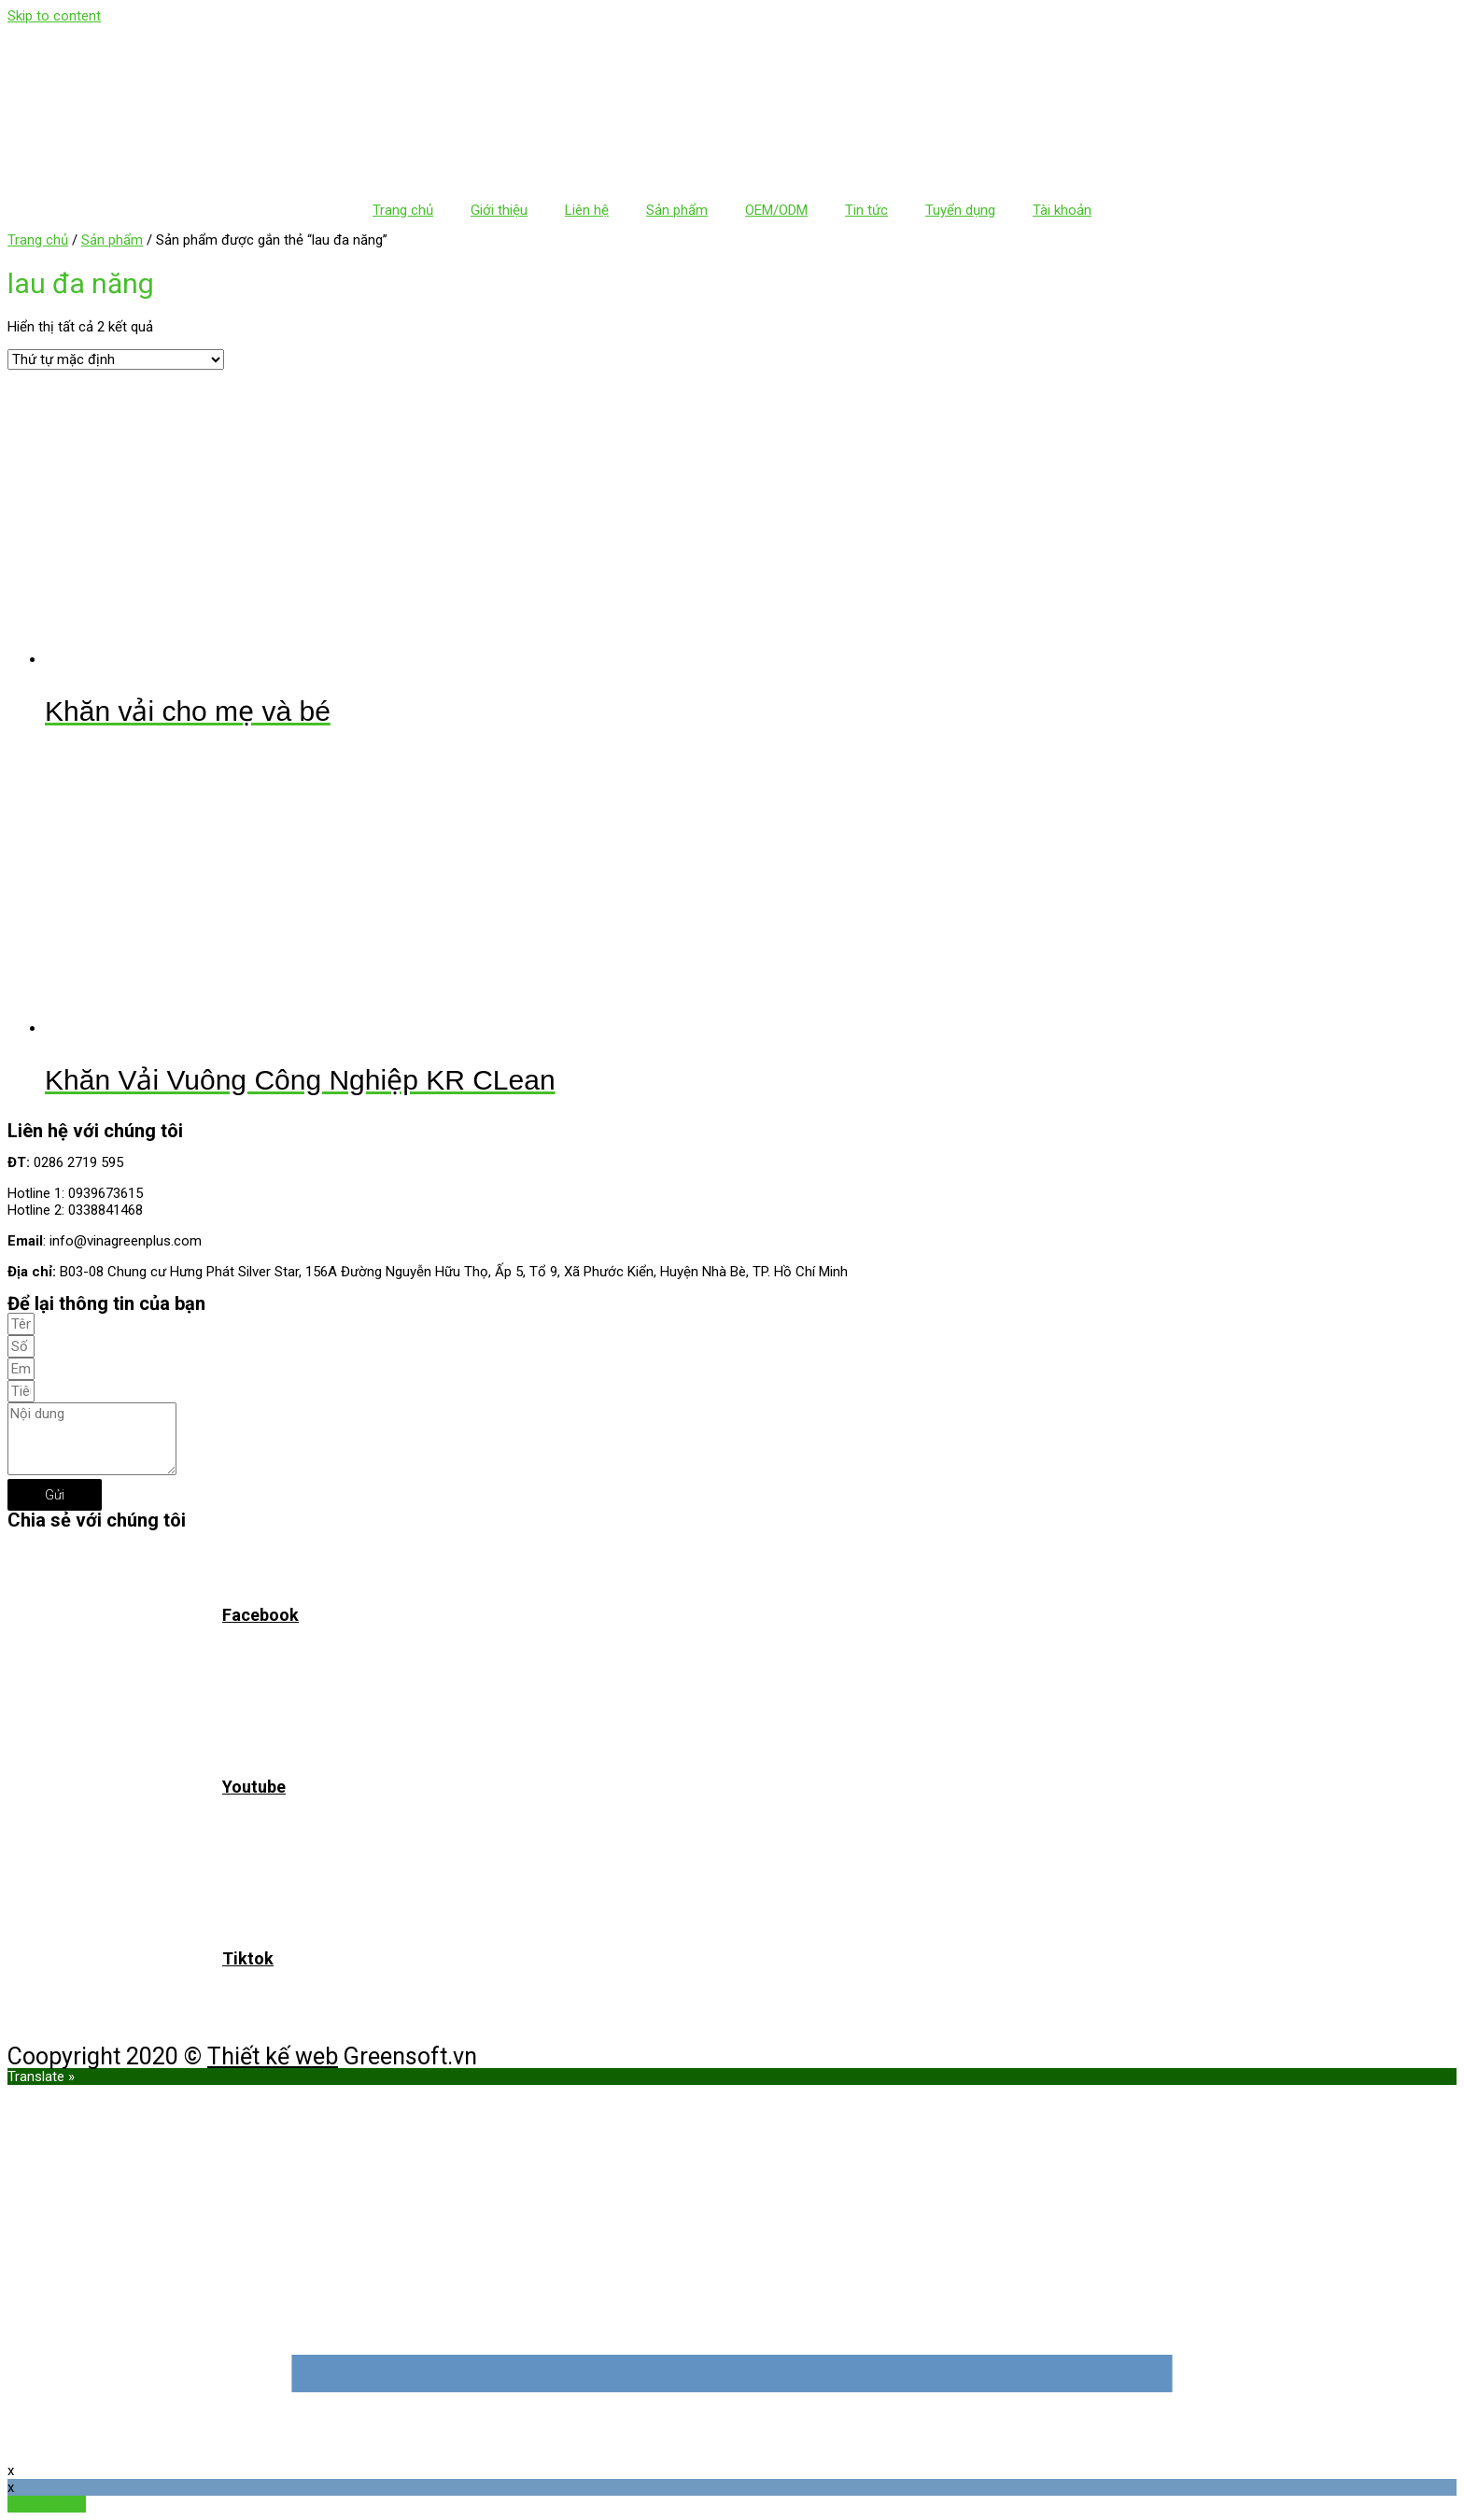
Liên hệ (587, 210)
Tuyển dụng (960, 210)
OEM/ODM (776, 210)
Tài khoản (1062, 210)
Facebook (260, 1615)
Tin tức (866, 210)
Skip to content (54, 15)
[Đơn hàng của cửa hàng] (115, 359)
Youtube (254, 1786)
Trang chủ (403, 210)
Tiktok (248, 1958)
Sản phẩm (677, 210)
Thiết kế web (272, 2056)
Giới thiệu (499, 210)
